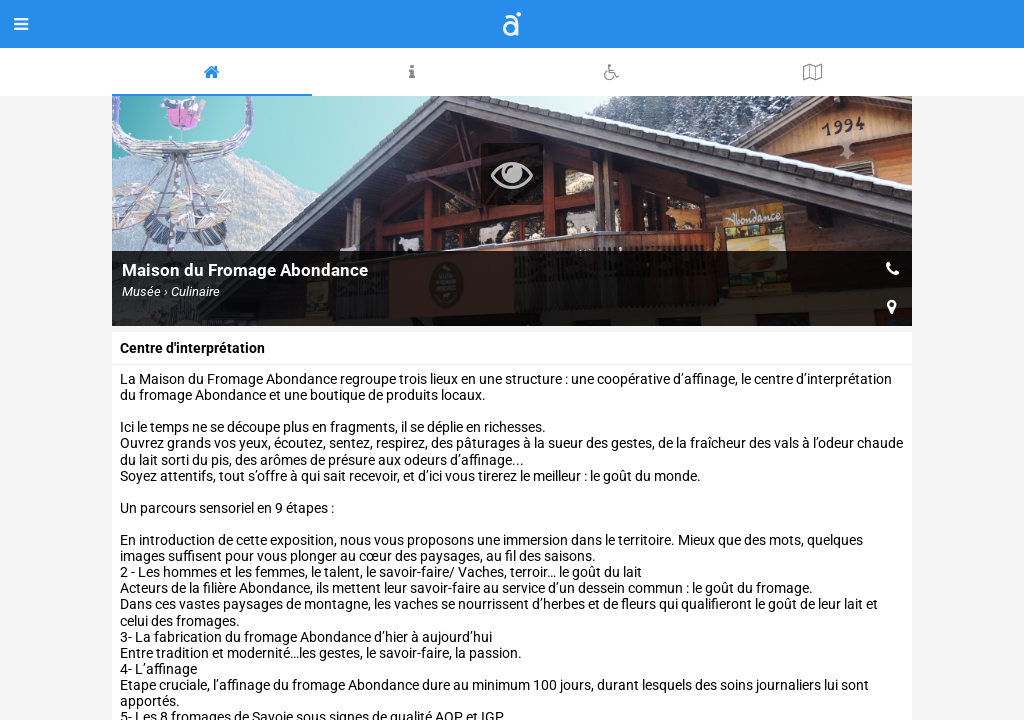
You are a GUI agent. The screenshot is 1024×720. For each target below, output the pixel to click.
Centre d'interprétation (192, 348)
